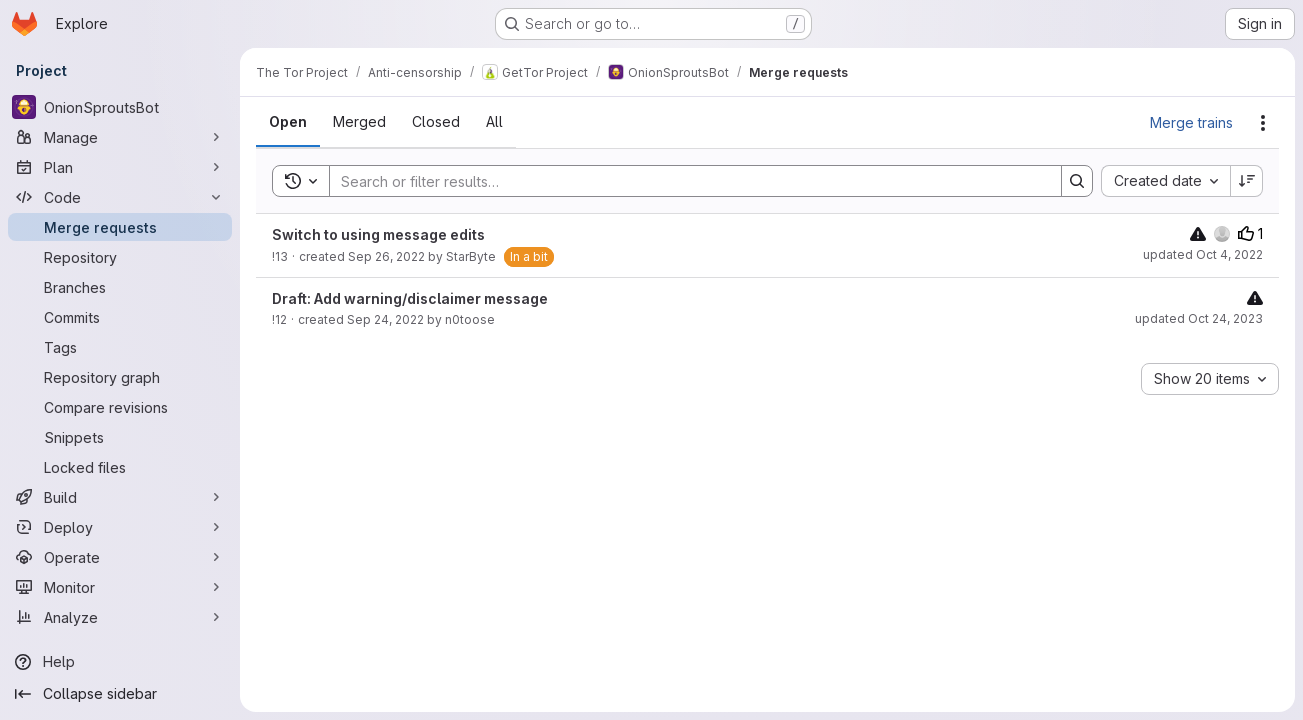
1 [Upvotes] (1250, 233)
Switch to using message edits (378, 234)
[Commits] (120, 317)
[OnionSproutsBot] (120, 107)
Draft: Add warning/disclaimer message (410, 298)
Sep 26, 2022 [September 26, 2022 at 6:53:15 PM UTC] (386, 256)
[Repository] (120, 257)
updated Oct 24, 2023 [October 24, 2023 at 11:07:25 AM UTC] (1199, 318)
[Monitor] (120, 587)
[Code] (120, 197)
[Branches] (120, 287)
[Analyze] (120, 617)
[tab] (288, 122)
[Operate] (120, 557)
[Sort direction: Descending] (1247, 181)
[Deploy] (120, 527)
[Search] (685, 181)
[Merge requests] (120, 227)
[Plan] (120, 167)
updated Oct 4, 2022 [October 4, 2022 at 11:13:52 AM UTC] (1203, 254)
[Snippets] (120, 437)
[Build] (120, 497)
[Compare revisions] (120, 407)
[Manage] (120, 137)
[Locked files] (120, 467)
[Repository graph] (120, 377)
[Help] (120, 662)
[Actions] (1263, 123)
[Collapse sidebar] (120, 694)
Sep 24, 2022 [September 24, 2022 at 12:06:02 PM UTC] (385, 319)
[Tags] (120, 347)
